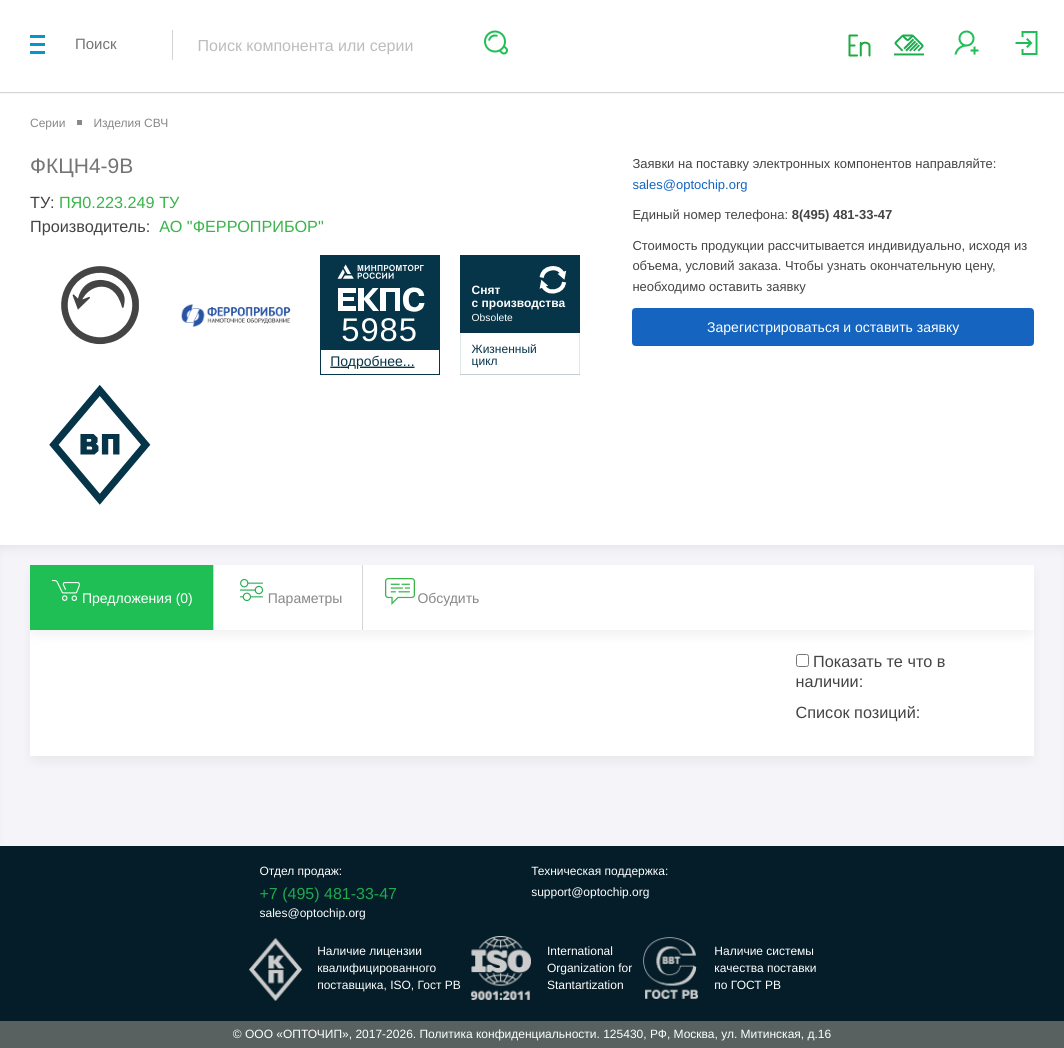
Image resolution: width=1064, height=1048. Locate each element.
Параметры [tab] (289, 590)
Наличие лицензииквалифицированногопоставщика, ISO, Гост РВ (389, 968)
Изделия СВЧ (130, 123)
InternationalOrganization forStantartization (589, 968)
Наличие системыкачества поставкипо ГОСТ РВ (765, 968)
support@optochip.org (590, 892)
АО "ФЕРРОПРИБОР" (241, 227)
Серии (47, 123)
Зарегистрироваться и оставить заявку (833, 327)
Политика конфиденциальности (507, 1034)
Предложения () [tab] (121, 590)
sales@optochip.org (689, 184)
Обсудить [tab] (432, 590)
